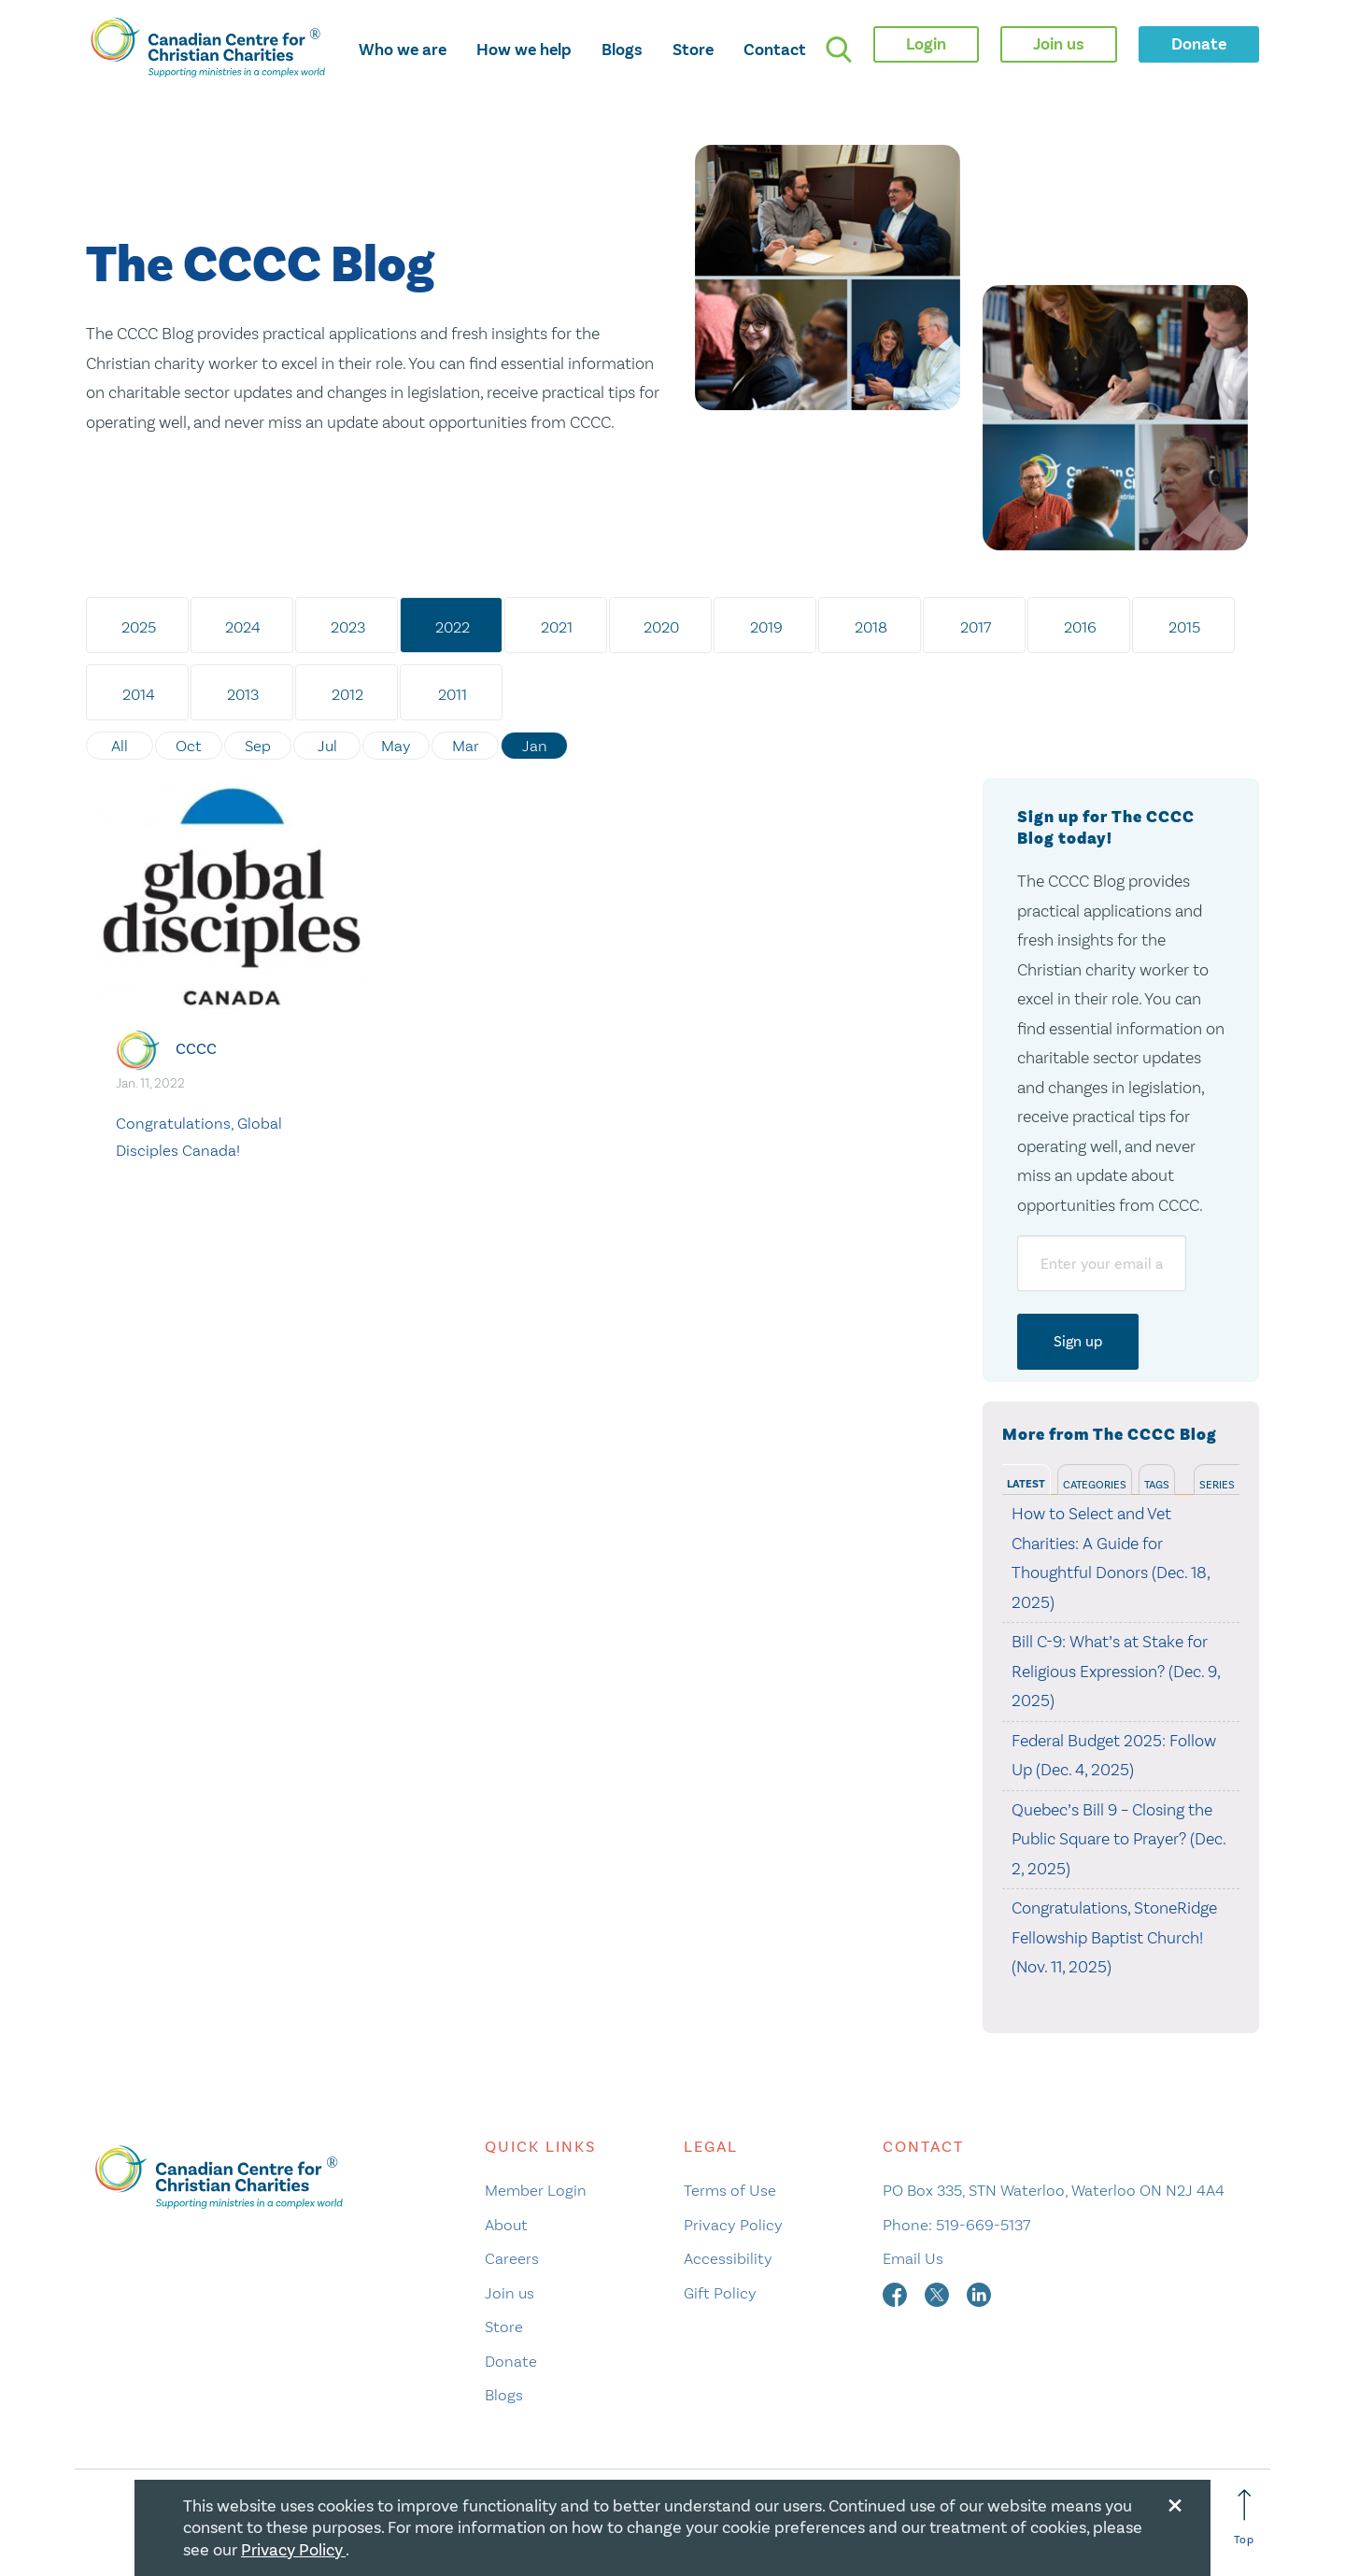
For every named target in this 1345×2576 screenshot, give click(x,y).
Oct (189, 745)
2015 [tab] (1184, 627)
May (396, 745)
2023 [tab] (348, 627)
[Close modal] (1175, 2502)
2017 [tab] (975, 627)
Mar (465, 745)
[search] (839, 49)
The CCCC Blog (260, 266)
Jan (534, 745)
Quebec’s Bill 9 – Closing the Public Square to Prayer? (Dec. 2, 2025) (1118, 1839)
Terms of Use (730, 2190)
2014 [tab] (138, 694)
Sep (258, 745)
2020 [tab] (661, 627)
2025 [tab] (138, 627)
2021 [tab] (557, 627)
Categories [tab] (1094, 1484)
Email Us (913, 2258)
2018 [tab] (871, 627)
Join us (509, 2293)
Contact (774, 49)
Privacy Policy (733, 2224)
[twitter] (939, 2293)
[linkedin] (979, 2293)
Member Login (536, 2190)
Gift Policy (720, 2293)
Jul (327, 745)
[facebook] (897, 2293)
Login (926, 44)
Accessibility (728, 2258)
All (119, 745)
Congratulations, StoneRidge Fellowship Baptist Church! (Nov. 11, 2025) (1114, 1937)
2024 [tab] (243, 627)
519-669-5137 (983, 2224)
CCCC (196, 1049)
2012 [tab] (347, 694)
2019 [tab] (766, 627)
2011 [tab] (452, 694)
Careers (512, 2258)
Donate (511, 2361)
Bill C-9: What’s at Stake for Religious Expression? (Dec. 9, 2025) (1116, 1671)
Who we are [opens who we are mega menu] (402, 49)
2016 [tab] (1080, 627)
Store (693, 49)
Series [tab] (1217, 1484)
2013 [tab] (243, 694)
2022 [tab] (452, 627)
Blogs (622, 49)
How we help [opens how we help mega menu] (524, 49)
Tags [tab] (1156, 1484)
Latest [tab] (1026, 1484)
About (506, 2224)
